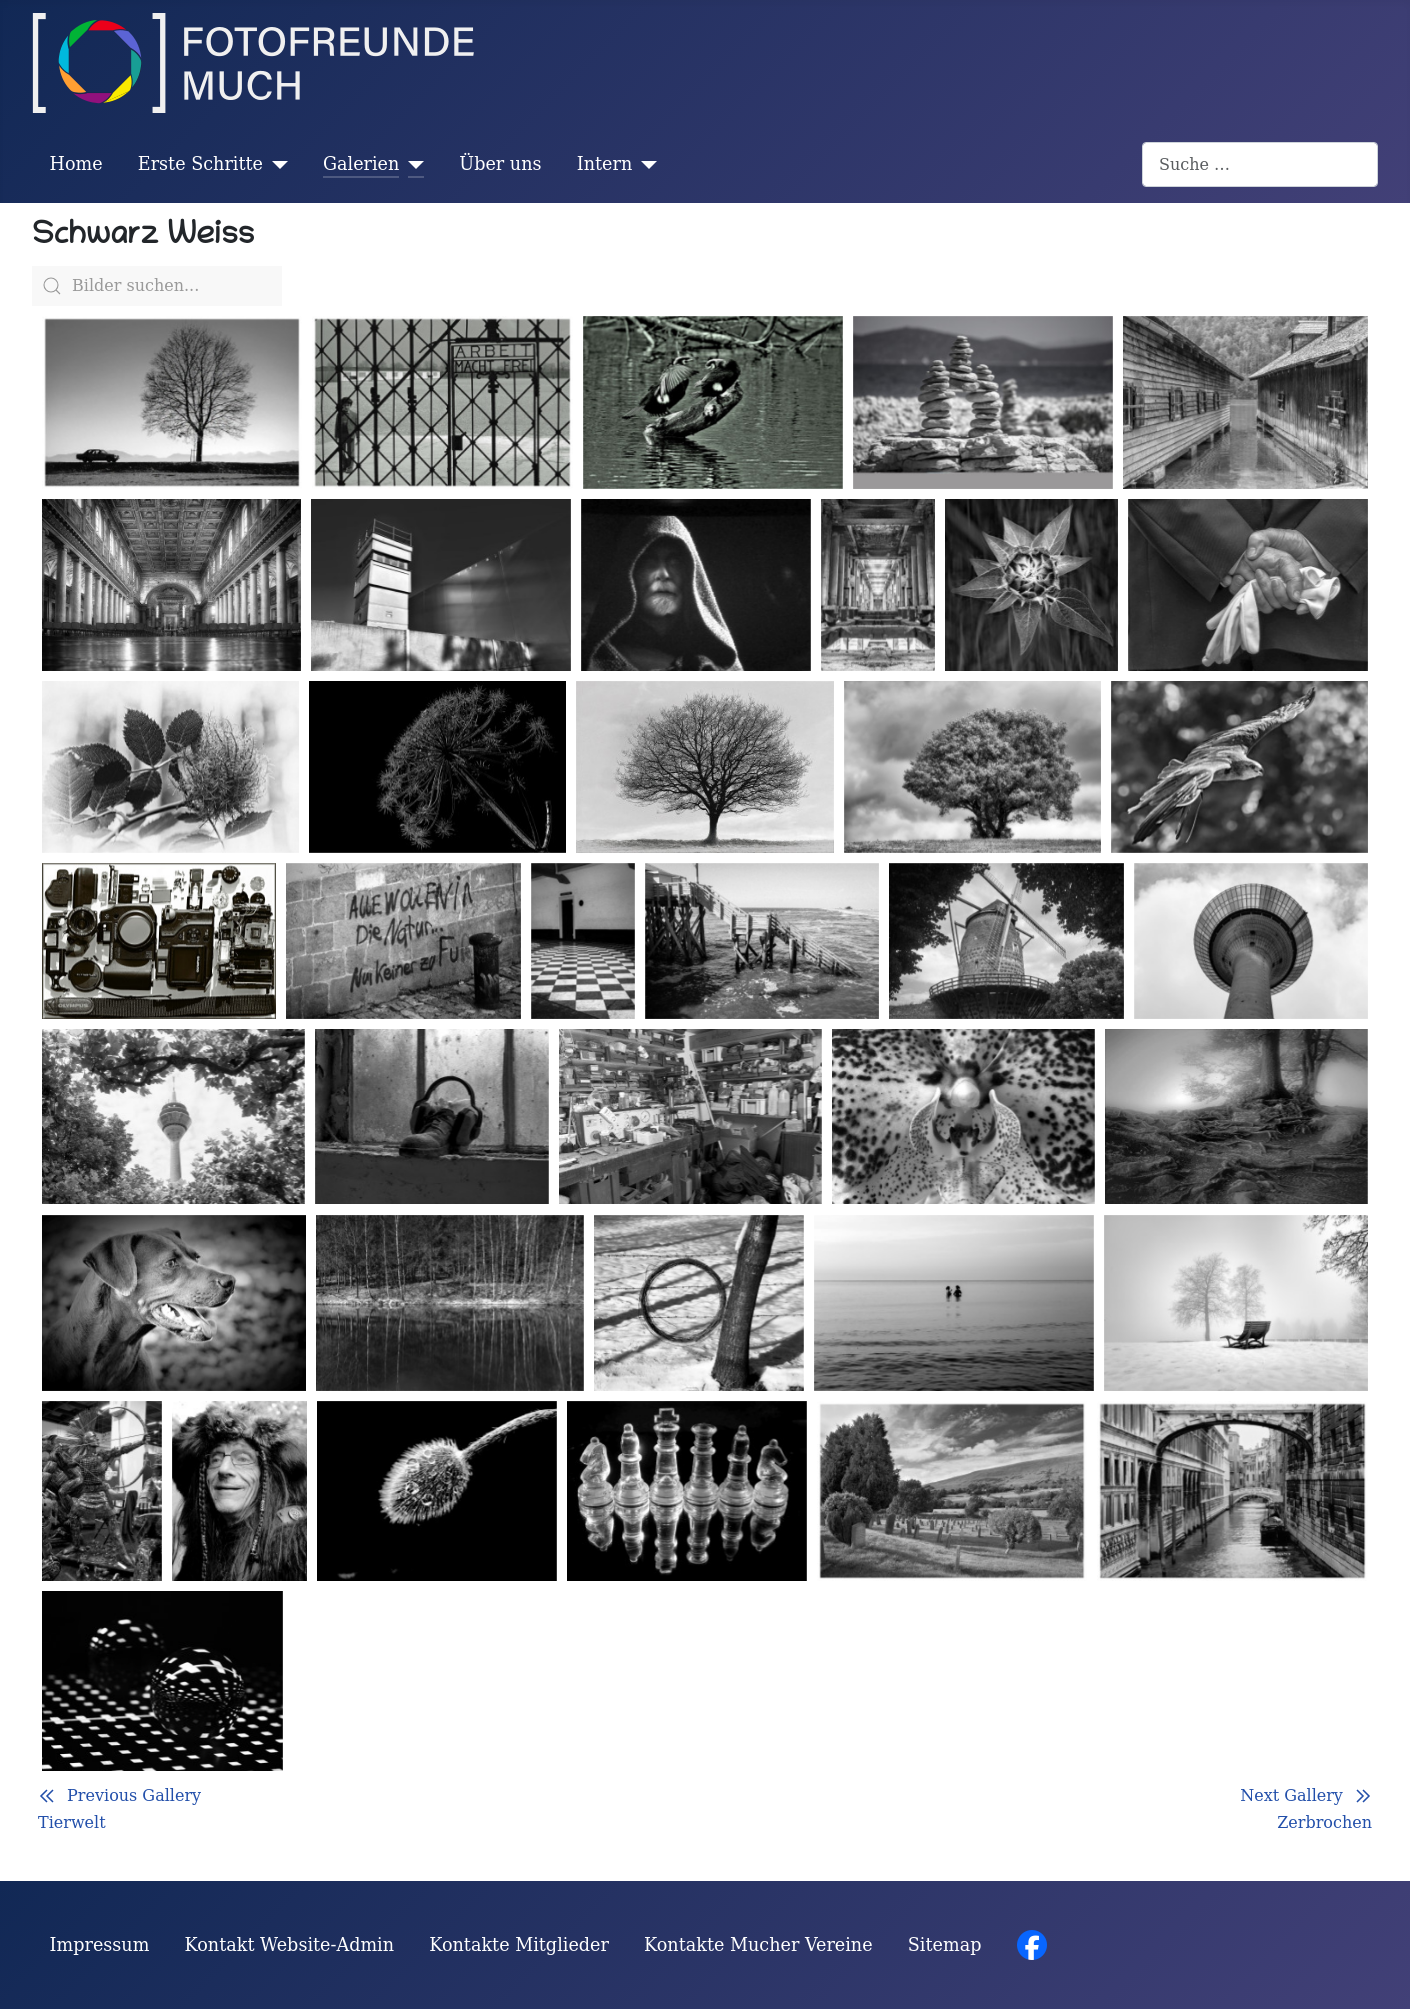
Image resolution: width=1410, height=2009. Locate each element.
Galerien (361, 164)
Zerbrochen (1324, 1822)
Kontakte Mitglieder (519, 1945)
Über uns (500, 164)
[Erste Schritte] (275, 164)
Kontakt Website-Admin (290, 1945)
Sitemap (945, 1945)
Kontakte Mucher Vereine (758, 1945)
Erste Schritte (200, 164)
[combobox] (1260, 164)
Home (76, 164)
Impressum (100, 1945)
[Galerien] (411, 164)
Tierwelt (72, 1822)
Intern (605, 164)
